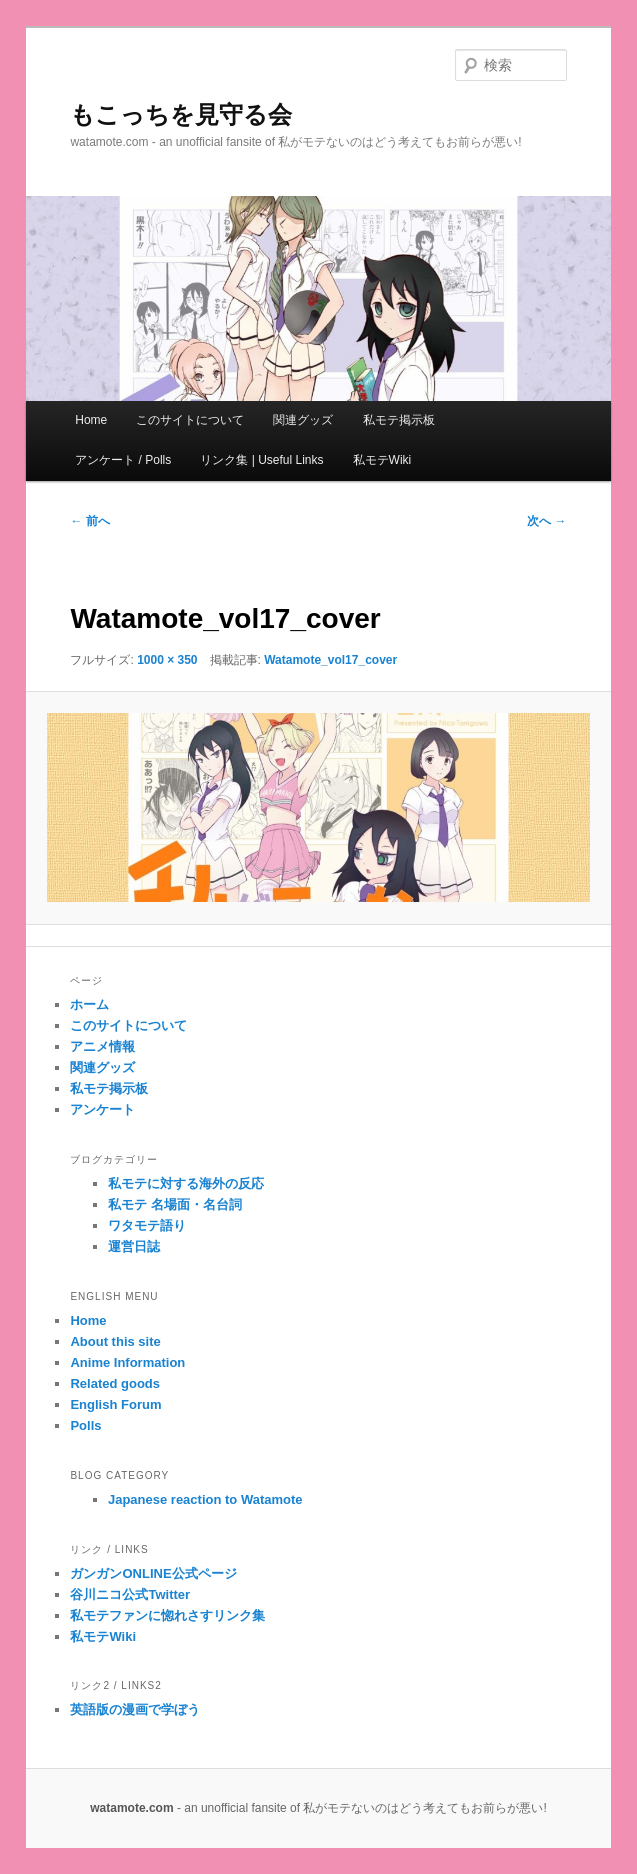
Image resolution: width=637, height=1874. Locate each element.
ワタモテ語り (147, 1225)
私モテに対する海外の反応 (186, 1183)
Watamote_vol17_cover (330, 660)
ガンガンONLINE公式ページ (153, 1573)
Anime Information (127, 1362)
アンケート (102, 1109)
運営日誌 (134, 1246)
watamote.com (131, 1808)
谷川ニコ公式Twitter (130, 1594)
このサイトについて (190, 420)
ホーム (89, 1004)
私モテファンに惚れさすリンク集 (167, 1615)
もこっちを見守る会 (181, 114)
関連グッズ (303, 420)
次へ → (546, 521)
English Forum (115, 1404)
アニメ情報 (102, 1046)
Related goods (115, 1383)
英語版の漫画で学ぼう (135, 1709)
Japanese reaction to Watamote (205, 1499)
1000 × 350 (167, 660)
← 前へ (89, 521)
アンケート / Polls (123, 460)
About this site (115, 1341)
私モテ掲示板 (399, 420)
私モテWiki (382, 460)
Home (91, 420)
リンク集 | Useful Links (261, 460)
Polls (85, 1425)
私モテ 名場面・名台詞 (175, 1204)
